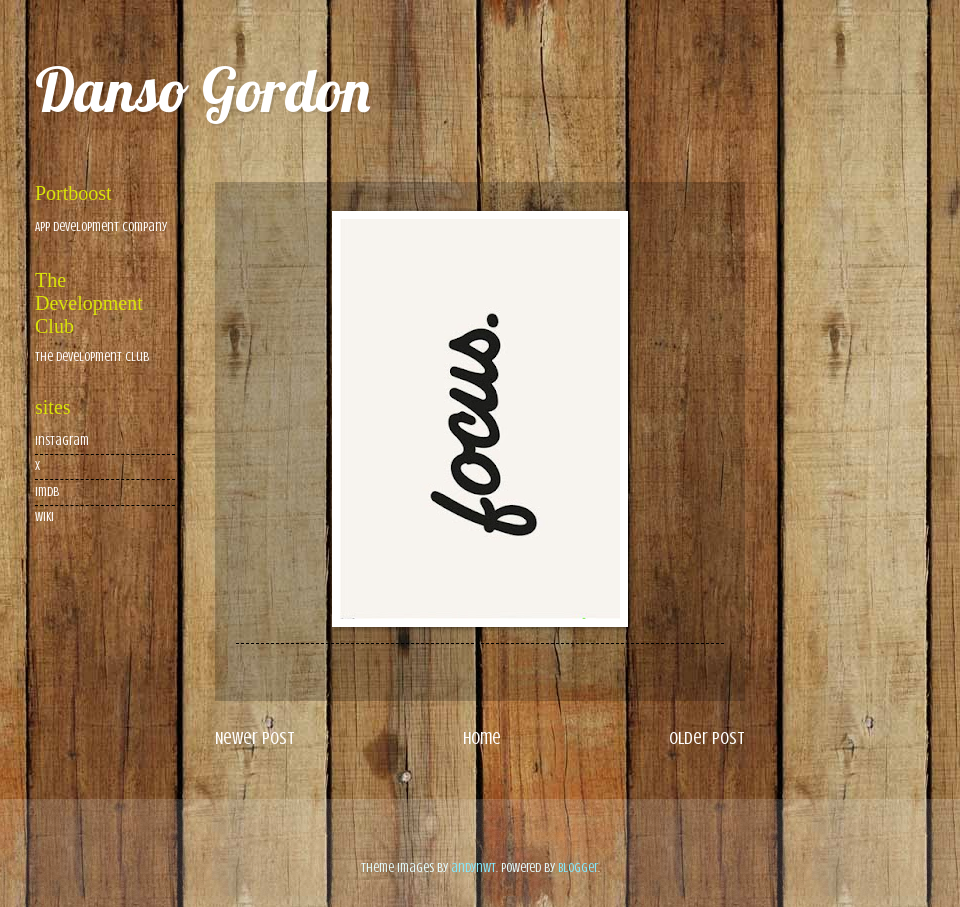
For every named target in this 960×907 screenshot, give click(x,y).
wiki (44, 517)
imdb (47, 492)
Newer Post (255, 738)
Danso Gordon (202, 89)
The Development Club (92, 357)
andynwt (473, 868)
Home (482, 738)
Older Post (707, 738)
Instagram (62, 441)
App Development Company (101, 227)
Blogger (578, 868)
